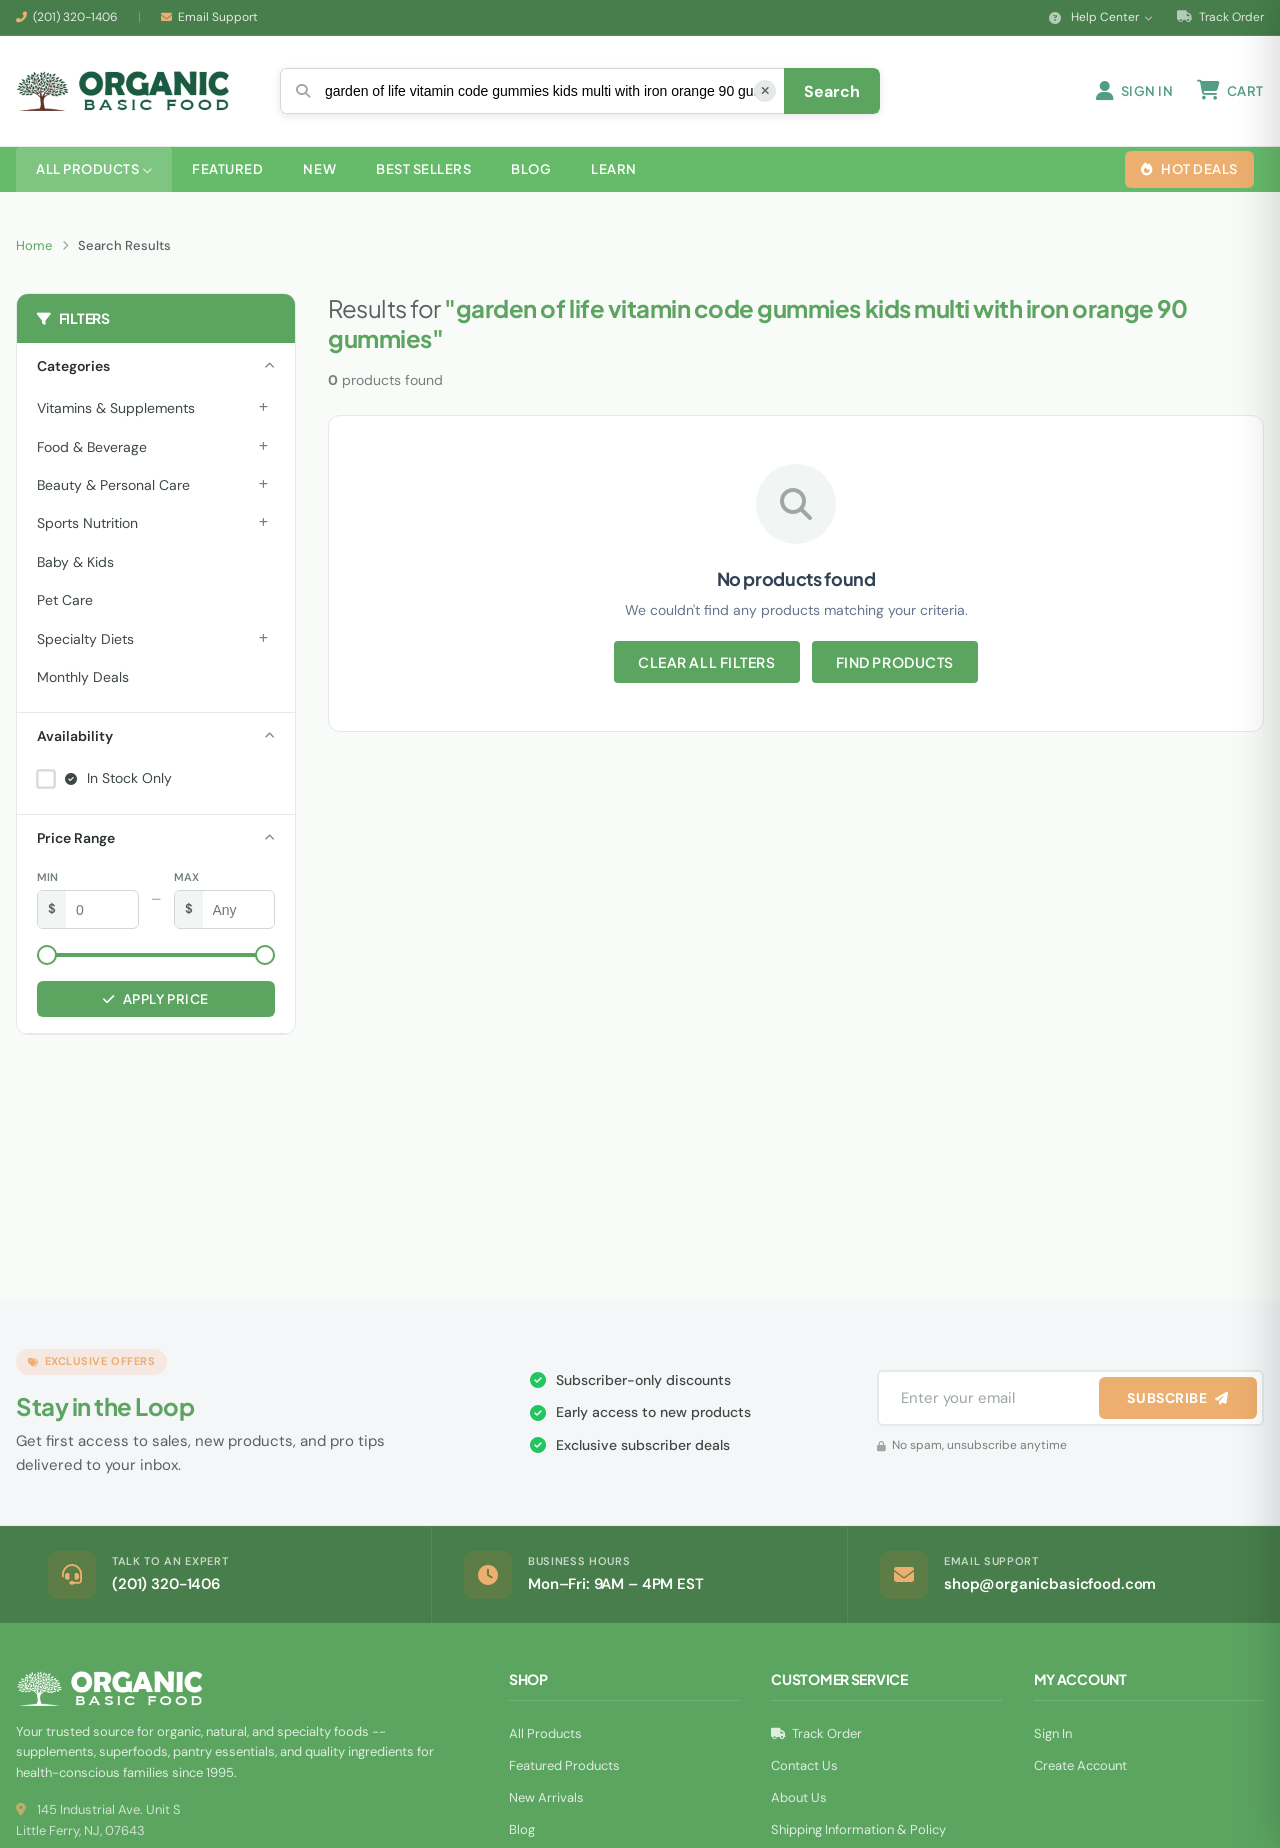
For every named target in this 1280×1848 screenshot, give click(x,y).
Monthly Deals (83, 677)
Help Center (1101, 17)
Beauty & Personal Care (113, 485)
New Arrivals (546, 1797)
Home (34, 245)
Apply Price (155, 999)
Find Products (895, 662)
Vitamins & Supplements (116, 408)
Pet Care (65, 600)
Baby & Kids (75, 562)
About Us (799, 1797)
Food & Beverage (92, 447)
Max (186, 877)
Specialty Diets (85, 639)
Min (47, 877)
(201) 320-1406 (75, 17)
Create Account (1080, 1765)
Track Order (1220, 17)
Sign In (1053, 1733)
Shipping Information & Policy (858, 1829)
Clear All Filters (707, 662)
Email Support (218, 17)
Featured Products (564, 1765)
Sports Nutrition (87, 523)
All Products (545, 1733)
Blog (522, 1829)
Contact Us (804, 1765)
